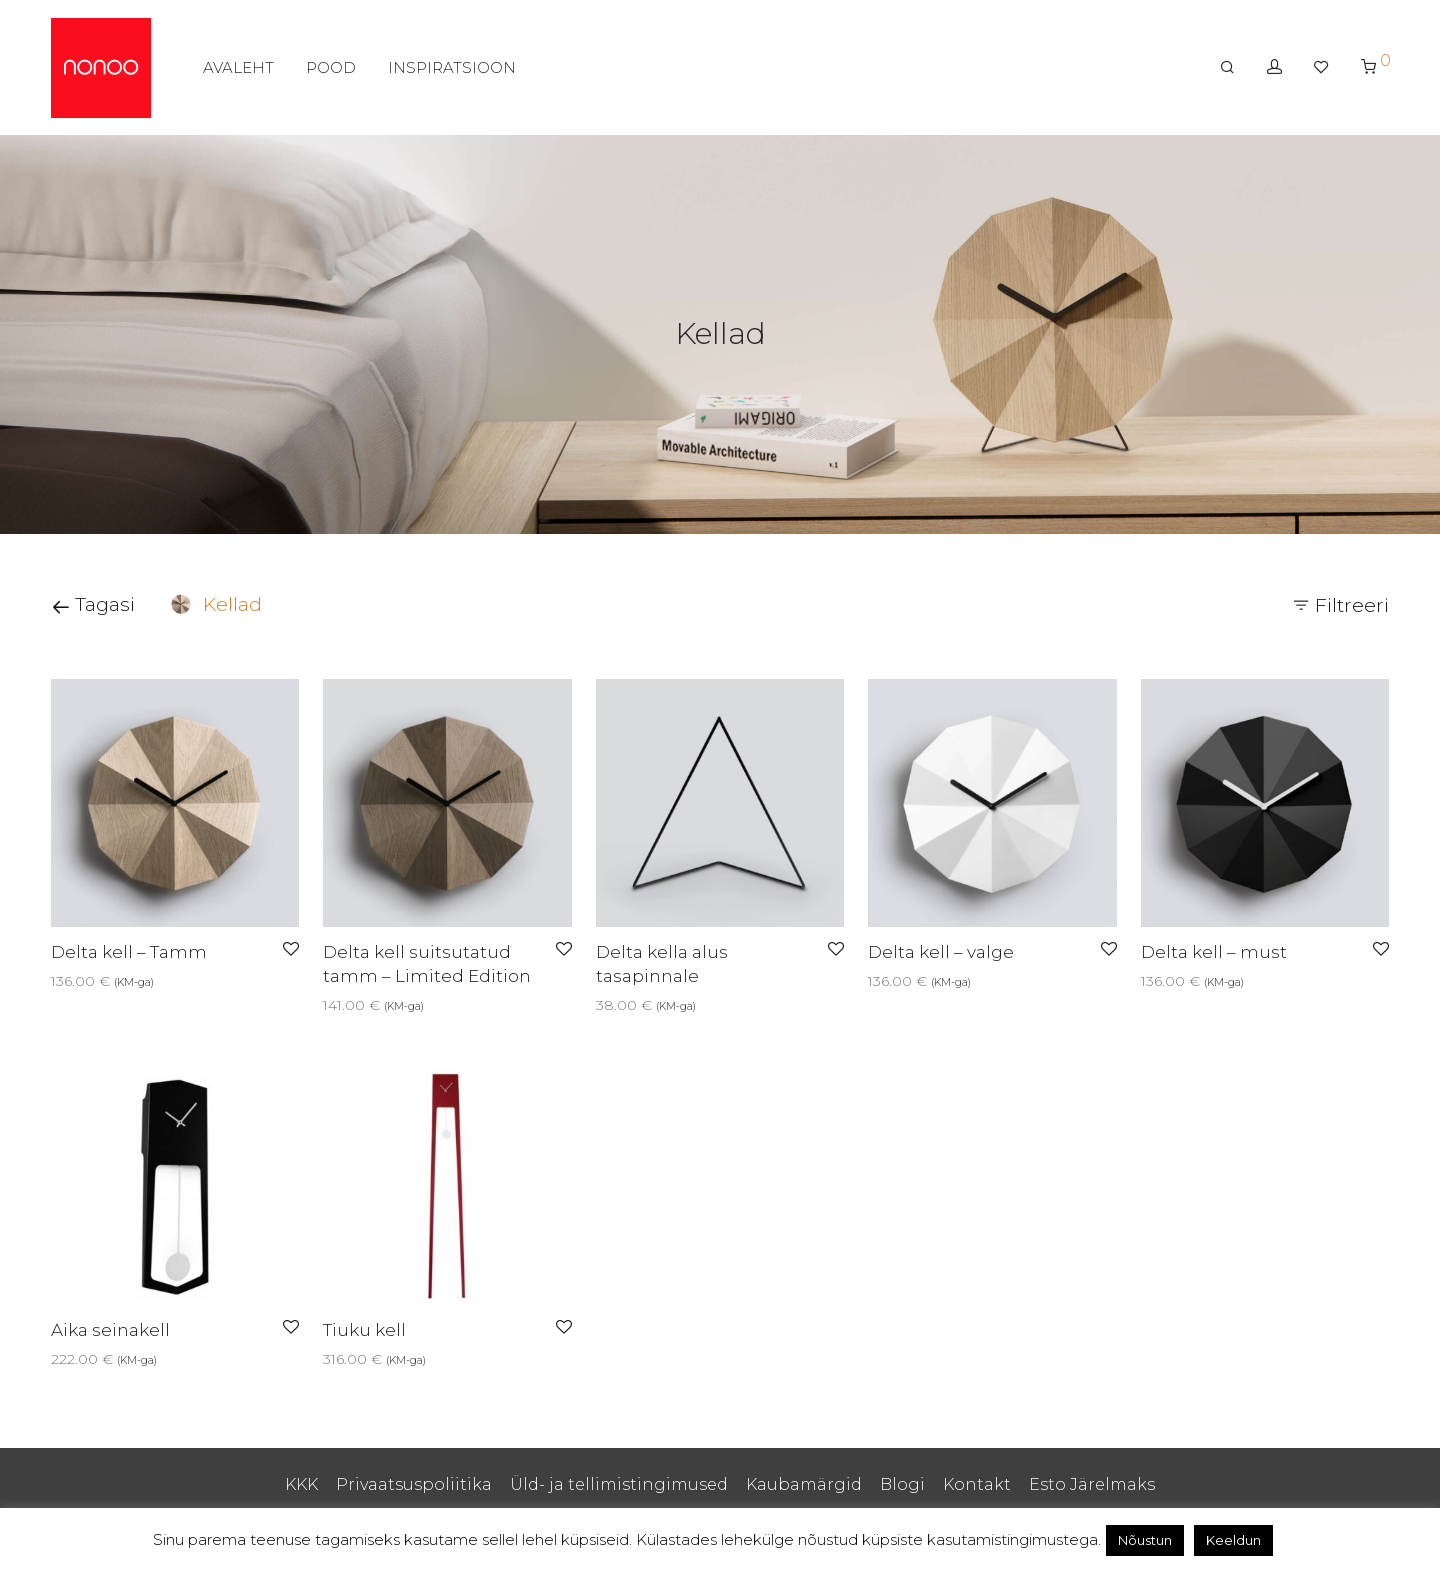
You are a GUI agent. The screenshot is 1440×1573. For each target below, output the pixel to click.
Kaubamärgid (804, 1484)
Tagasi (93, 604)
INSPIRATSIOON (452, 67)
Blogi (902, 1484)
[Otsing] (1227, 67)
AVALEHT (238, 67)
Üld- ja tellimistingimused (619, 1484)
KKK (301, 1484)
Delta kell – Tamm (129, 952)
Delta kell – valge (941, 952)
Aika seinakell (110, 1330)
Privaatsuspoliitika (414, 1484)
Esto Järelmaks (1092, 1484)
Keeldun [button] (1233, 1540)
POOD (331, 67)
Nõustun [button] (1145, 1540)
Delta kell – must (1214, 952)
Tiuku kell (364, 1330)
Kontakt (977, 1484)
